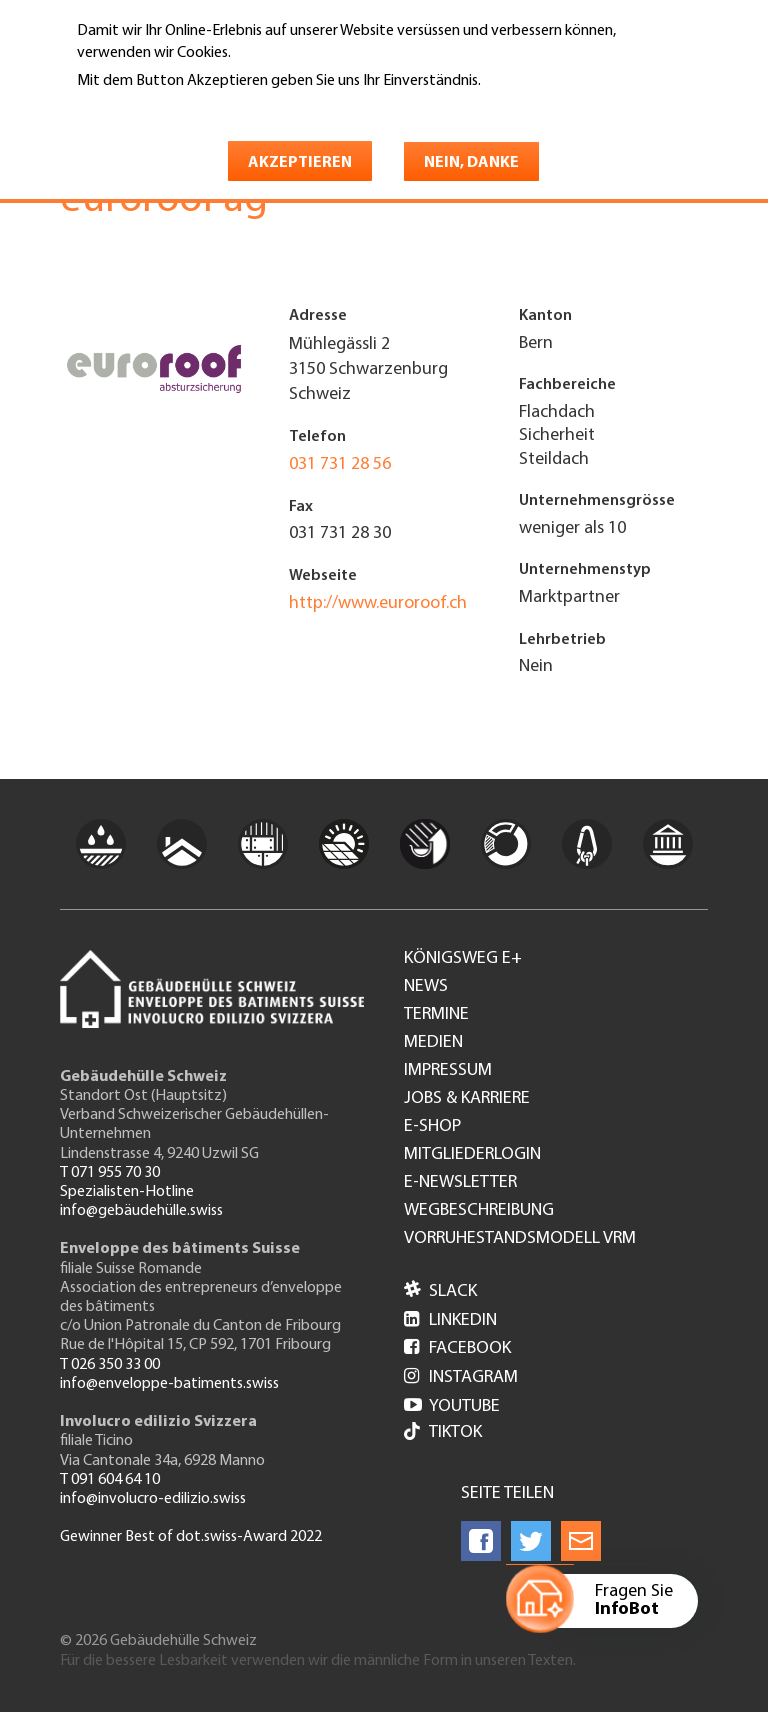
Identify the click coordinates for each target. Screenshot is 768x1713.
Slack (440, 1291)
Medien (433, 1043)
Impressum (448, 1071)
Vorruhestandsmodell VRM (520, 1239)
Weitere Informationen (163, 109)
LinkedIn (450, 1320)
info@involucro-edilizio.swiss (153, 1499)
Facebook (457, 1348)
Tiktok (443, 1433)
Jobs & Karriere (467, 1099)
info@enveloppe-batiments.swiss (169, 1384)
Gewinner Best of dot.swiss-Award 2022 (191, 1537)
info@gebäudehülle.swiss (141, 1211)
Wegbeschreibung (479, 1211)
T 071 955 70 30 (110, 1173)
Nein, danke (471, 163)
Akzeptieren (300, 163)
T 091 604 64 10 (110, 1480)
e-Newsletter (460, 1183)
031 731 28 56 (340, 464)
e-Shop (432, 1127)
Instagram (461, 1377)
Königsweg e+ (463, 959)
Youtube (452, 1406)
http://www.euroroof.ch (378, 603)
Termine (436, 1015)
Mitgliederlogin (472, 1155)
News (426, 987)
